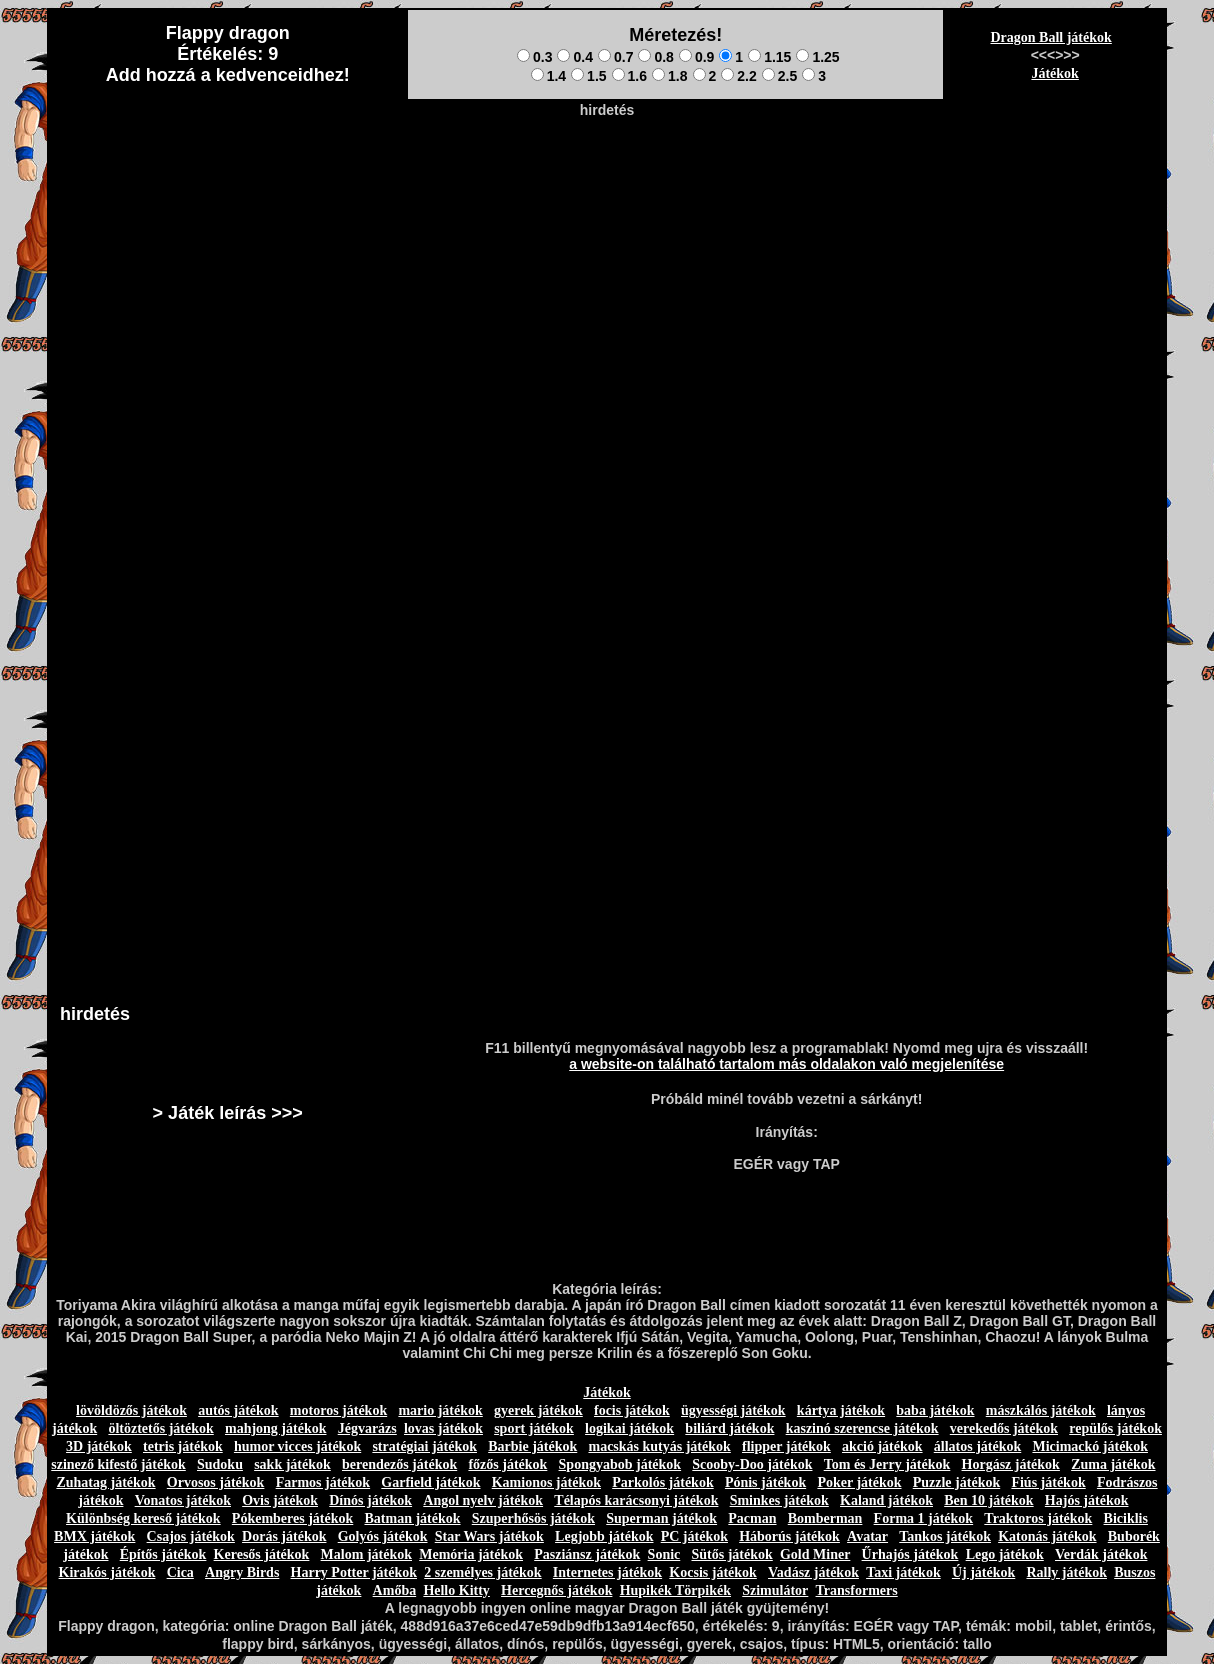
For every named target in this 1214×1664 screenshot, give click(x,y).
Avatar (867, 1536)
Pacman (752, 1518)
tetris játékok (183, 1446)
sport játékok (534, 1428)
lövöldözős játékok (131, 1410)
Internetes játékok (607, 1572)
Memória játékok (471, 1554)
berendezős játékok (399, 1464)
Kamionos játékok (546, 1482)
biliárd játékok (729, 1428)
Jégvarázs (367, 1428)
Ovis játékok (280, 1500)
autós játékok (238, 1410)
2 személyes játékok (482, 1572)
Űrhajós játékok (910, 1554)
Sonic (664, 1554)
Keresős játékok (262, 1554)
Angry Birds (242, 1572)
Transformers (857, 1590)
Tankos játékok (945, 1536)
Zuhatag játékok (105, 1482)
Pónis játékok (765, 1482)
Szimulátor (775, 1590)
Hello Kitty (456, 1590)
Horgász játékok (1011, 1464)
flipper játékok (786, 1446)
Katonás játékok (1047, 1536)
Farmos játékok (323, 1482)
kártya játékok (841, 1410)
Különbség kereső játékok (143, 1518)
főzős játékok (507, 1464)
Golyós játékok (383, 1536)
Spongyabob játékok (620, 1464)
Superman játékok (661, 1518)
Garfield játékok (430, 1482)
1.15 (769, 57)
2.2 (738, 76)
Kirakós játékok (107, 1572)
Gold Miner (815, 1554)
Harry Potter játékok (354, 1572)
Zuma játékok (1113, 1464)
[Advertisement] (607, 171)
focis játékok (632, 1410)
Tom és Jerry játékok (887, 1464)
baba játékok (935, 1410)
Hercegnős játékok (556, 1590)
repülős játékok (1115, 1428)
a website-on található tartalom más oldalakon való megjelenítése (786, 1064)
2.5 (779, 76)
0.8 (655, 57)
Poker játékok (859, 1482)
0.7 (615, 57)
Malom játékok (366, 1554)
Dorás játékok (284, 1536)
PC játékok (694, 1536)
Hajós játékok (1087, 1500)
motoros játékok (338, 1410)
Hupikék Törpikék (675, 1590)
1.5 (588, 76)
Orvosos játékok (216, 1482)
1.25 (817, 57)
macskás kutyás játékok (659, 1446)
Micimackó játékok (1089, 1446)
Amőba (395, 1590)
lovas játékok (443, 1428)
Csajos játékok (191, 1536)
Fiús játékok (1048, 1482)
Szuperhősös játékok (533, 1518)
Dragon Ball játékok (1050, 37)
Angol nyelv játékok (483, 1500)
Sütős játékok (731, 1554)
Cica (180, 1572)
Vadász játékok (813, 1572)
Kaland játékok (886, 1500)
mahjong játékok (276, 1428)
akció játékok (882, 1446)
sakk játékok (292, 1464)
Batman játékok (412, 1518)
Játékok (1054, 73)
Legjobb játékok (604, 1536)
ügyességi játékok (733, 1410)
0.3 (534, 57)
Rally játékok (1066, 1572)
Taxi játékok (903, 1572)
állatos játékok (978, 1446)
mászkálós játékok (1041, 1410)
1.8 (669, 76)
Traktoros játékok (1038, 1518)
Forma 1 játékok (924, 1518)
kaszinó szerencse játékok (862, 1428)
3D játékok (99, 1446)
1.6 (629, 76)
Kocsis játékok (713, 1572)
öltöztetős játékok (160, 1428)
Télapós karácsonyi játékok (636, 1500)
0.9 (696, 57)
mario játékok (440, 1410)
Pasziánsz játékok (587, 1554)
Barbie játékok (532, 1446)
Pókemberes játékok (292, 1518)
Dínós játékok (370, 1500)
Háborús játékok (789, 1536)
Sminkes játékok (779, 1500)
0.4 (574, 57)
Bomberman (825, 1518)
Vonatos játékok (183, 1500)
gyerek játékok (538, 1410)
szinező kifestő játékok (118, 1464)
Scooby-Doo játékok (752, 1464)
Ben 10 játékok (988, 1500)
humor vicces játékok (297, 1446)
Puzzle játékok (956, 1482)
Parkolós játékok (663, 1482)
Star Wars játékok (489, 1536)
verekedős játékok (1004, 1428)
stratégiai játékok (424, 1446)
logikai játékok (629, 1428)
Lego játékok (1005, 1554)
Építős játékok (163, 1554)
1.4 (548, 76)
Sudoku (220, 1464)
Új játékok (983, 1572)
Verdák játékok (1101, 1554)
